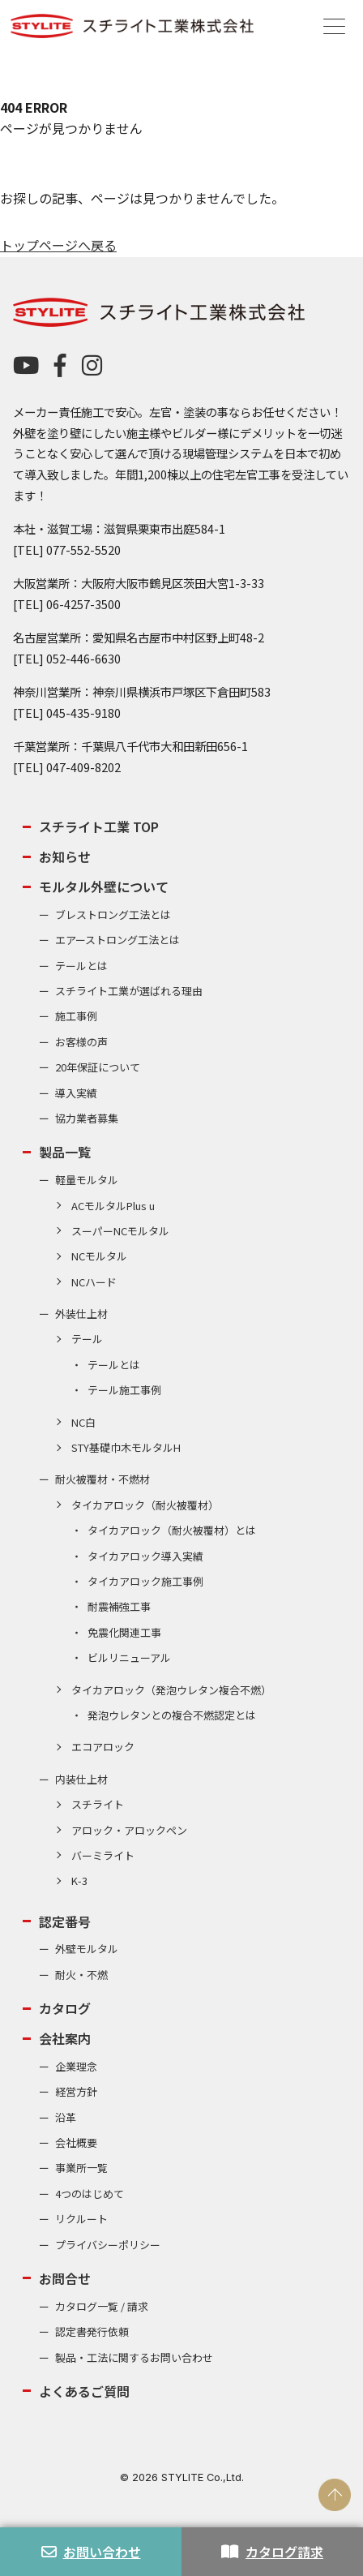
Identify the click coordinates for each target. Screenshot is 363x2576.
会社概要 (76, 2142)
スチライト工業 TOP (99, 826)
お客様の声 (81, 1042)
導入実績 (76, 1093)
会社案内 (65, 2038)
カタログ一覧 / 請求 (101, 2306)
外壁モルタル (86, 1948)
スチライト (97, 1804)
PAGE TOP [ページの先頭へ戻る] (334, 2495)
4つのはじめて (89, 2193)
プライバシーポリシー (107, 2244)
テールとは (81, 965)
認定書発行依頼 (92, 2331)
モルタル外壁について (104, 886)
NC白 (83, 1422)
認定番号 (65, 1921)
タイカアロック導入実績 (145, 1556)
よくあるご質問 (84, 2391)
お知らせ (65, 856)
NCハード (94, 1282)
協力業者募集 (86, 1118)
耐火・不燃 (81, 1974)
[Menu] (334, 24)
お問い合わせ (91, 2551)
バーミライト (103, 1855)
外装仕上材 (81, 1313)
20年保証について (97, 1067)
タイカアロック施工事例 (145, 1581)
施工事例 (76, 1016)
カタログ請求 (272, 2551)
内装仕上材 (81, 1779)
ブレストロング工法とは (113, 914)
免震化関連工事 (124, 1632)
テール (87, 1338)
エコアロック (103, 1746)
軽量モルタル (86, 1179)
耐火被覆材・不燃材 (102, 1479)
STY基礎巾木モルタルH (126, 1447)
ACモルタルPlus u (113, 1205)
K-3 (79, 1880)
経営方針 (76, 2091)
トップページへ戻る (58, 245)
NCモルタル (99, 1256)
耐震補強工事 (119, 1606)
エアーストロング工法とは (117, 939)
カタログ (65, 2008)
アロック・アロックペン (129, 1830)
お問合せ (65, 2278)
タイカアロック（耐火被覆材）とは (172, 1530)
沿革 (65, 2117)
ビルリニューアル (129, 1657)
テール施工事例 (124, 1389)
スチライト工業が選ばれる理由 (129, 990)
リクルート (81, 2218)
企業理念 (76, 2066)
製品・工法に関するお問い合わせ (134, 2357)
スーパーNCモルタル (120, 1231)
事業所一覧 (81, 2167)
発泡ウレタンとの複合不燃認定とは (172, 1715)
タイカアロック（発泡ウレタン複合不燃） (171, 1690)
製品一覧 (65, 1151)
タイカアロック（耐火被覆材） (145, 1505)
